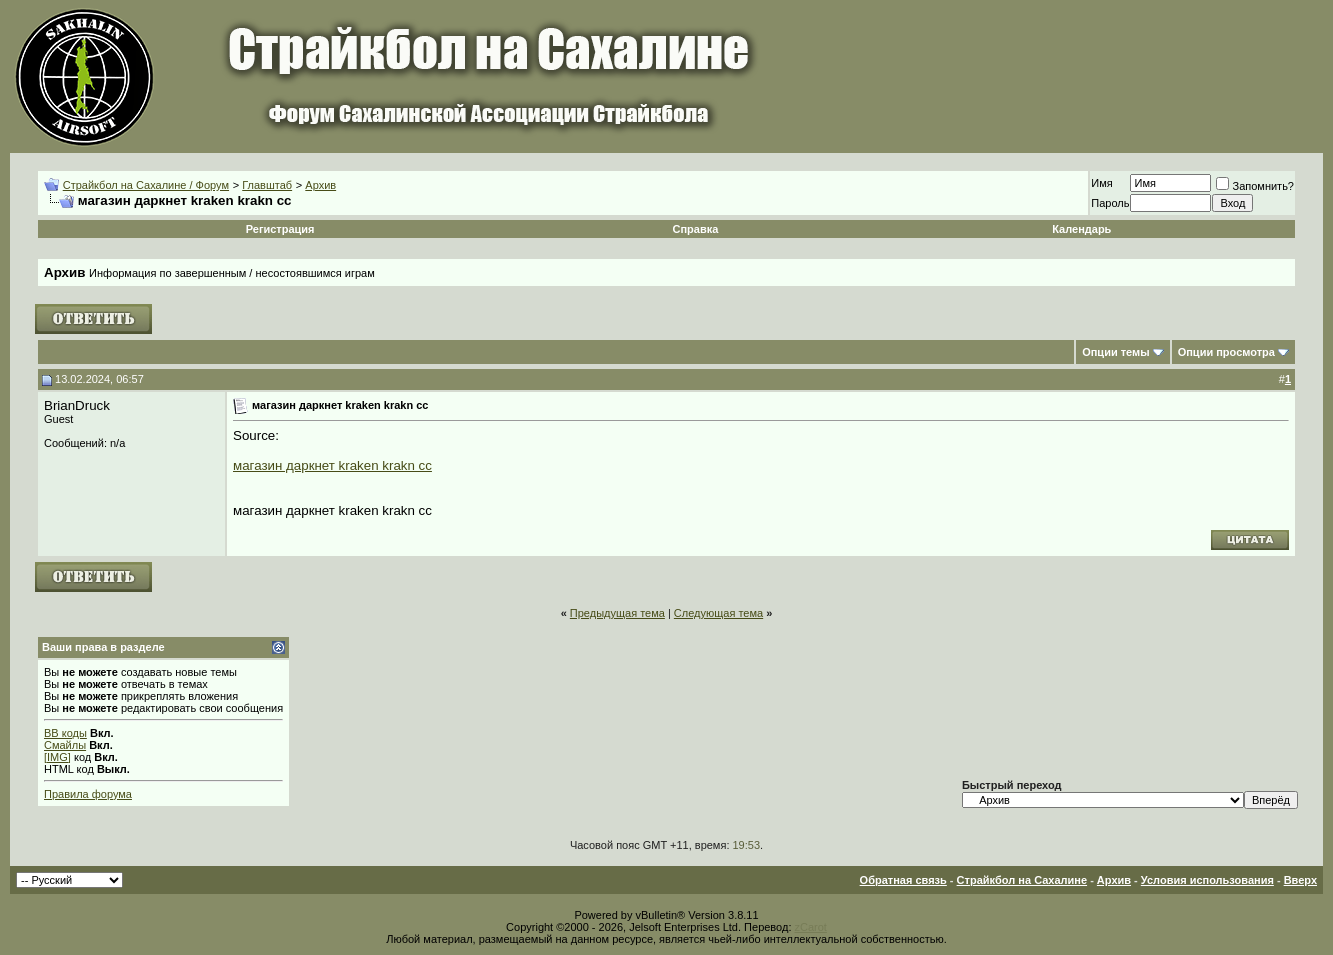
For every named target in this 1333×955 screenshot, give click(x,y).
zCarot (811, 927)
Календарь (1081, 229)
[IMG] (57, 757)
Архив (320, 185)
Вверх (1300, 880)
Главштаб (267, 185)
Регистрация (280, 229)
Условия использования (1207, 880)
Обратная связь (903, 880)
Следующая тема (718, 613)
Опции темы (1115, 352)
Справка (696, 229)
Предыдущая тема (617, 613)
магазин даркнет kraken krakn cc (332, 465)
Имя (1101, 183)
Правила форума (88, 794)
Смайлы (65, 745)
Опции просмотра (1226, 352)
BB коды (65, 733)
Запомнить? (1255, 186)
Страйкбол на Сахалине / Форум (146, 185)
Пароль (1110, 203)
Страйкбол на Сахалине (1022, 880)
